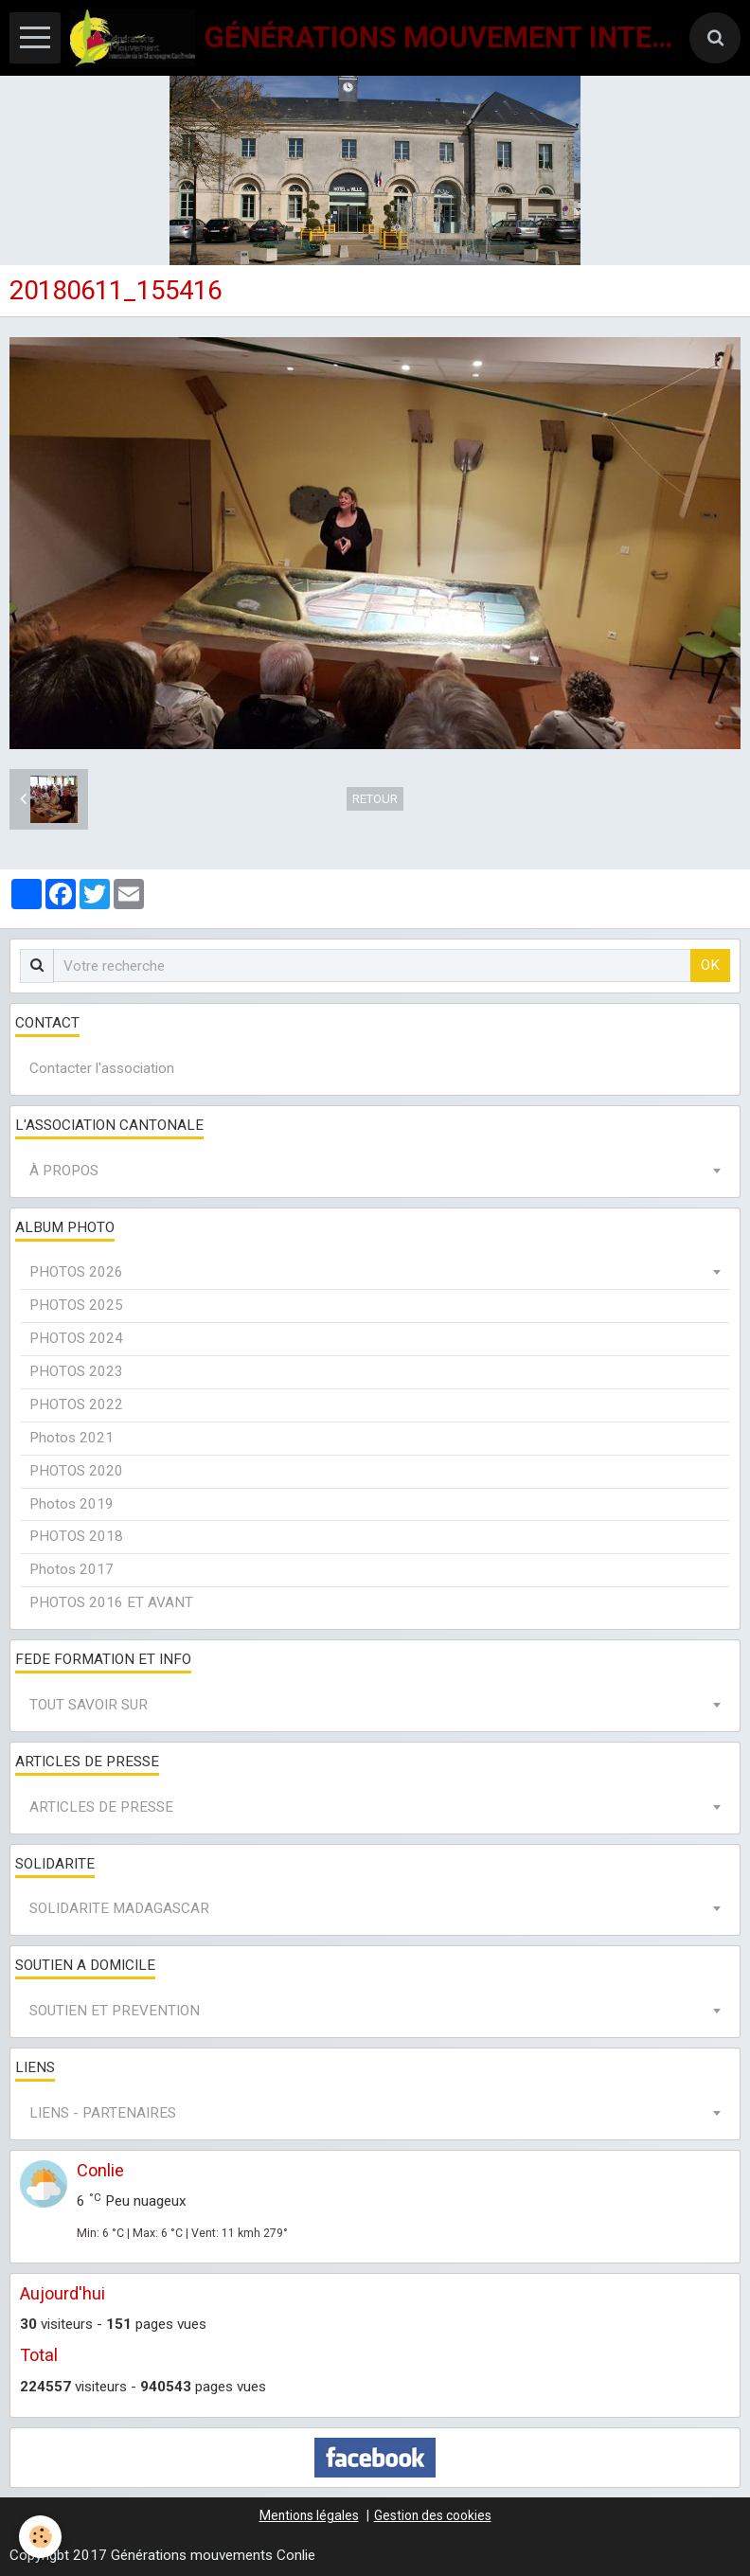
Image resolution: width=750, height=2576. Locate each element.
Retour (375, 799)
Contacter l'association (101, 1068)
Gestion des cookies (432, 2515)
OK (710, 965)
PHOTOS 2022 (76, 1404)
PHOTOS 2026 (76, 1271)
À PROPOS (63, 1170)
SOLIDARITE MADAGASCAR (119, 1908)
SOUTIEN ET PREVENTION (114, 2010)
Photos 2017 (71, 1569)
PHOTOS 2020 (76, 1470)
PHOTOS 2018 (76, 1536)
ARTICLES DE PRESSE (101, 1807)
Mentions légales (309, 2515)
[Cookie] (40, 2536)
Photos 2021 (71, 1437)
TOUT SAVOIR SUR (88, 1704)
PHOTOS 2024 (76, 1338)
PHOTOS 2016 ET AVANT (111, 1602)
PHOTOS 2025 (76, 1305)
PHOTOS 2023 (76, 1371)
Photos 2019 (71, 1503)
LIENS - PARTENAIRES (102, 2112)
